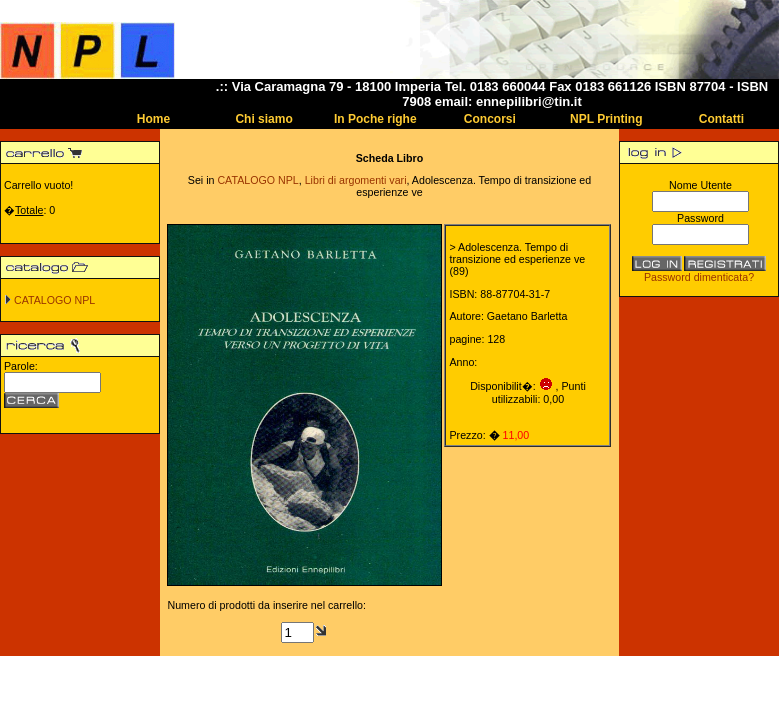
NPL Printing (606, 119)
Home (153, 119)
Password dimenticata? (699, 277)
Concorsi (490, 119)
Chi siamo (263, 119)
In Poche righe (375, 119)
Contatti (721, 119)
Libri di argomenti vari (356, 180)
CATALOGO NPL (54, 300)
